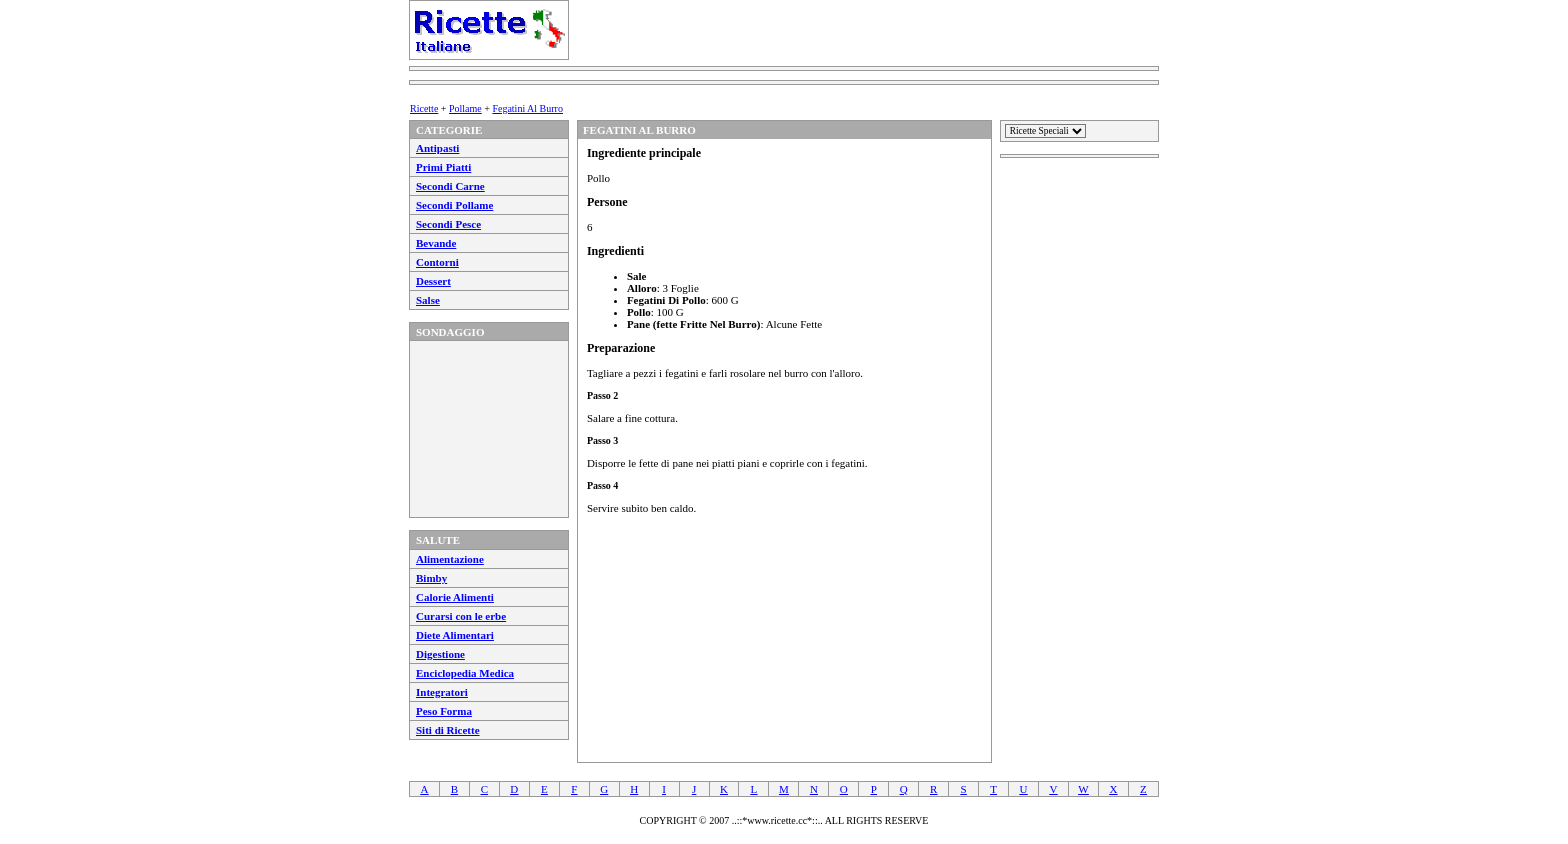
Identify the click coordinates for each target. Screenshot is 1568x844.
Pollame (465, 108)
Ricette (424, 108)
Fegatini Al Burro (527, 108)
